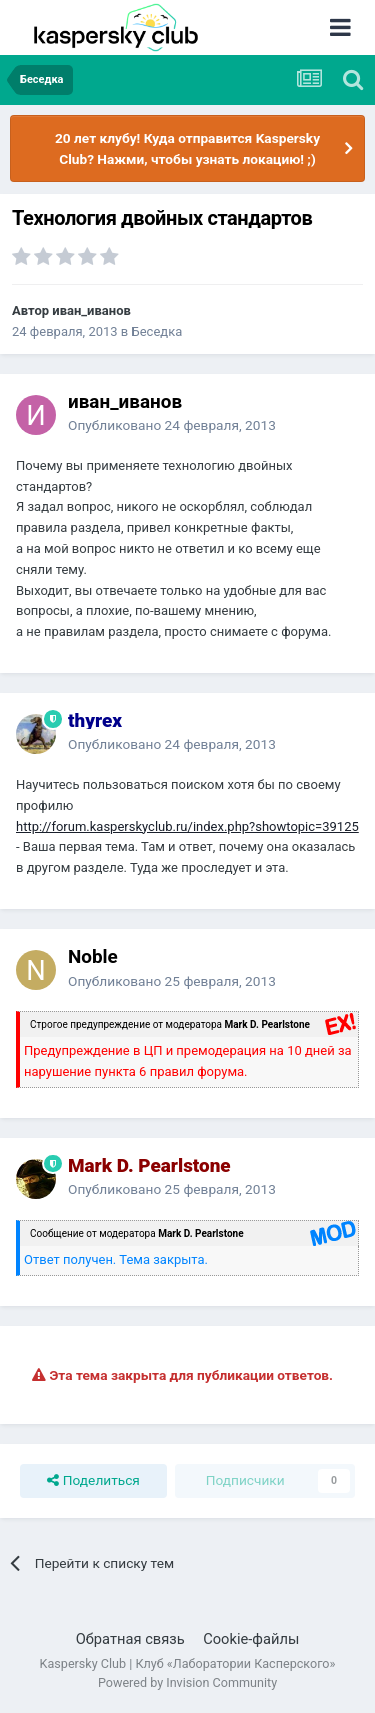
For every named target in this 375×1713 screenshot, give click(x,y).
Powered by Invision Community (187, 1682)
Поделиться (93, 1481)
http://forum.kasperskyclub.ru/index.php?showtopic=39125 (187, 826)
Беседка (157, 331)
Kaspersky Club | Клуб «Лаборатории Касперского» (188, 1663)
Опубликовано (172, 425)
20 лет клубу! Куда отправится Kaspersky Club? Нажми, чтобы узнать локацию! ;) (187, 148)
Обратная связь (130, 1639)
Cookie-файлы (251, 1639)
